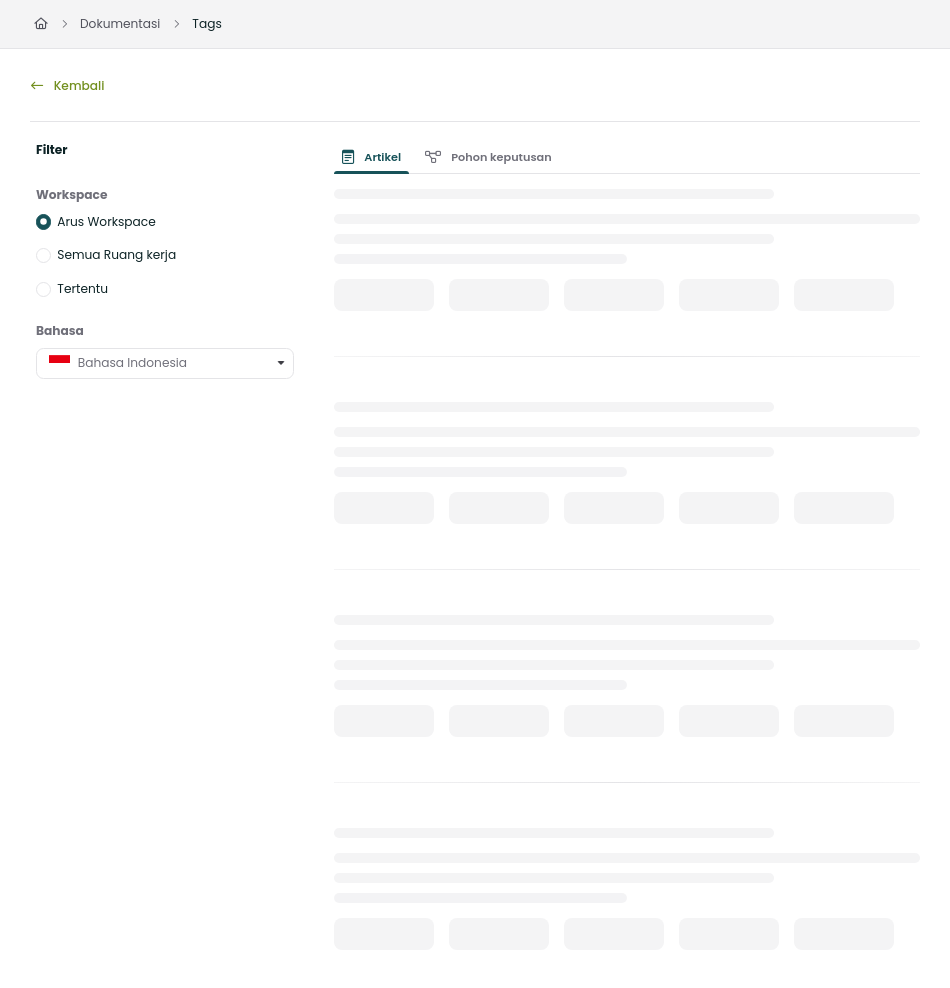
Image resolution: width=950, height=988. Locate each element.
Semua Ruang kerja (116, 254)
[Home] (41, 24)
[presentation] (375, 157)
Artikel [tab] (371, 157)
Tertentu (82, 288)
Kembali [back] (67, 85)
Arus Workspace (106, 220)
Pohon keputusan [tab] (488, 157)
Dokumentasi (120, 23)
